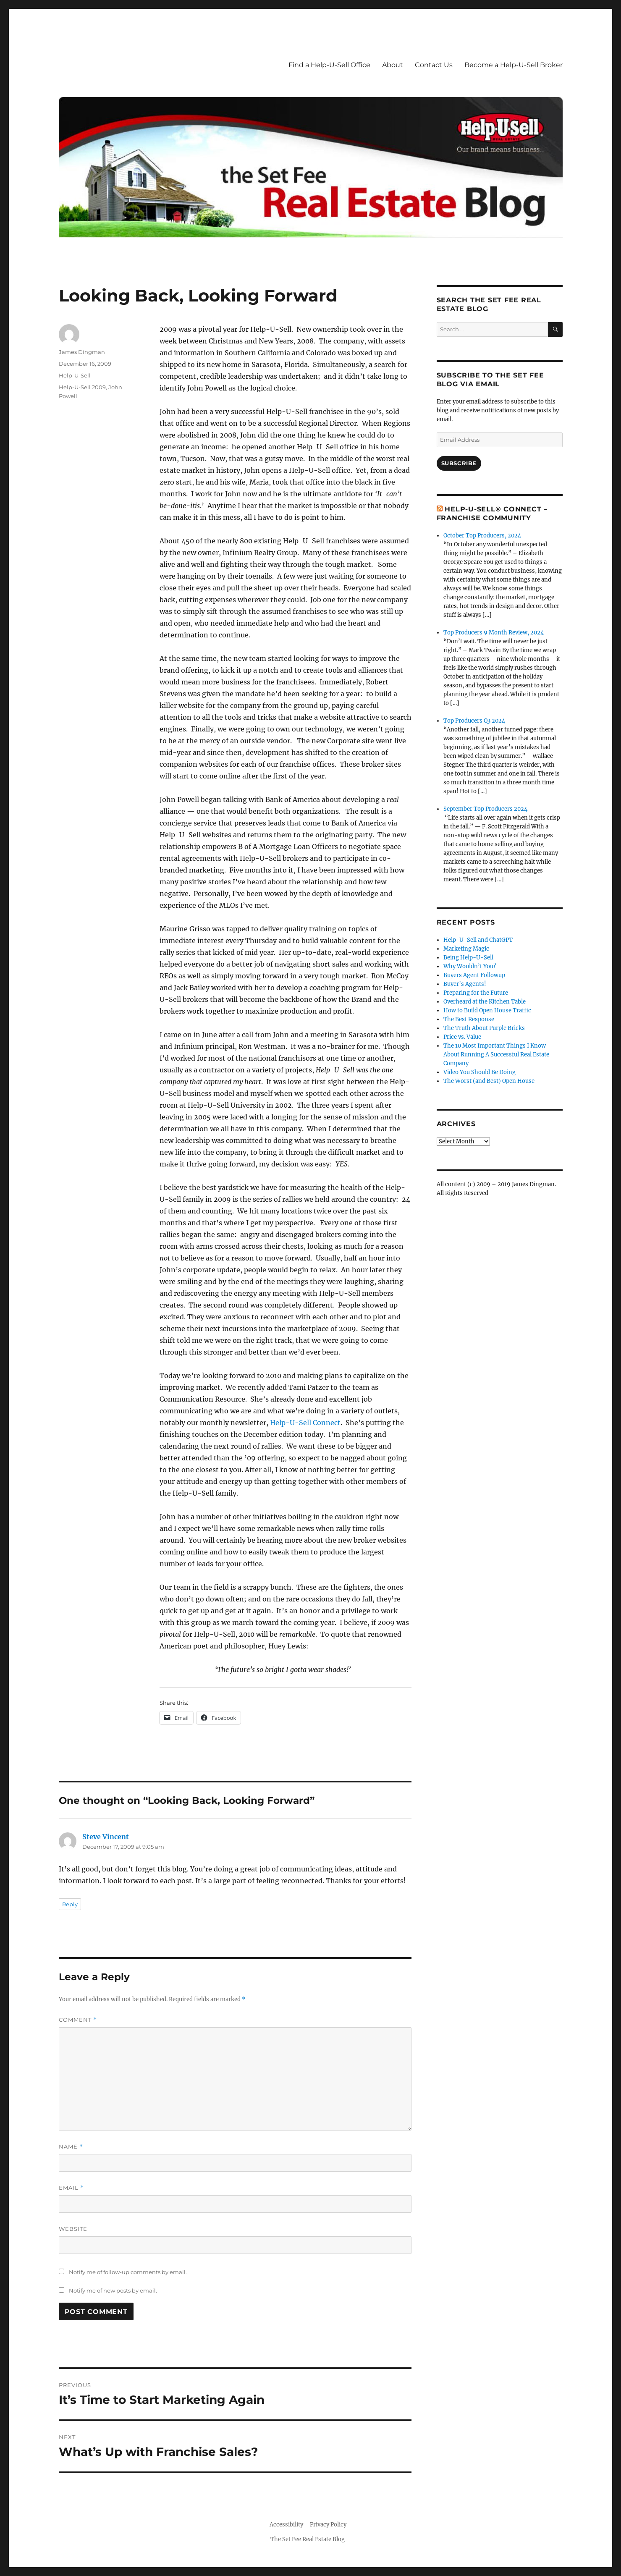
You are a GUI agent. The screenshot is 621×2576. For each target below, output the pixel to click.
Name (71, 2146)
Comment (78, 2019)
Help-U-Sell (75, 375)
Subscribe (459, 463)
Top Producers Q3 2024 (474, 720)
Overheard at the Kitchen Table (484, 1001)
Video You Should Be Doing (479, 1072)
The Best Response (468, 1019)
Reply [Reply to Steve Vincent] (70, 1904)
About (392, 65)
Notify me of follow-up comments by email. (128, 2272)
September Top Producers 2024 (485, 808)
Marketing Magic (466, 948)
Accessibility (286, 2524)
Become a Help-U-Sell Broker (513, 65)
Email (71, 2187)
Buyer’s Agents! (464, 984)
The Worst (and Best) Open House (489, 1081)
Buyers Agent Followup (474, 975)
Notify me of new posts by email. (113, 2290)
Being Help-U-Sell (468, 957)
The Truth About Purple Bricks (484, 1028)
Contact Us (434, 65)
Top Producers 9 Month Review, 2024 (493, 632)
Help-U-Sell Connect (305, 1422)
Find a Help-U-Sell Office (329, 65)
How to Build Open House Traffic (487, 1010)
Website (73, 2228)
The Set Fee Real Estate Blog (307, 2539)
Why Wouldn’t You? (469, 966)
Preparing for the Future (475, 992)
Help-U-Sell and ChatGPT (478, 939)
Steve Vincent (105, 1836)
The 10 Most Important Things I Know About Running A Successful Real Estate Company (496, 1054)
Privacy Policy (328, 2524)
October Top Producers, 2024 (482, 535)
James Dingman (82, 352)
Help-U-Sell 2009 (82, 387)
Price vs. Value (462, 1036)
